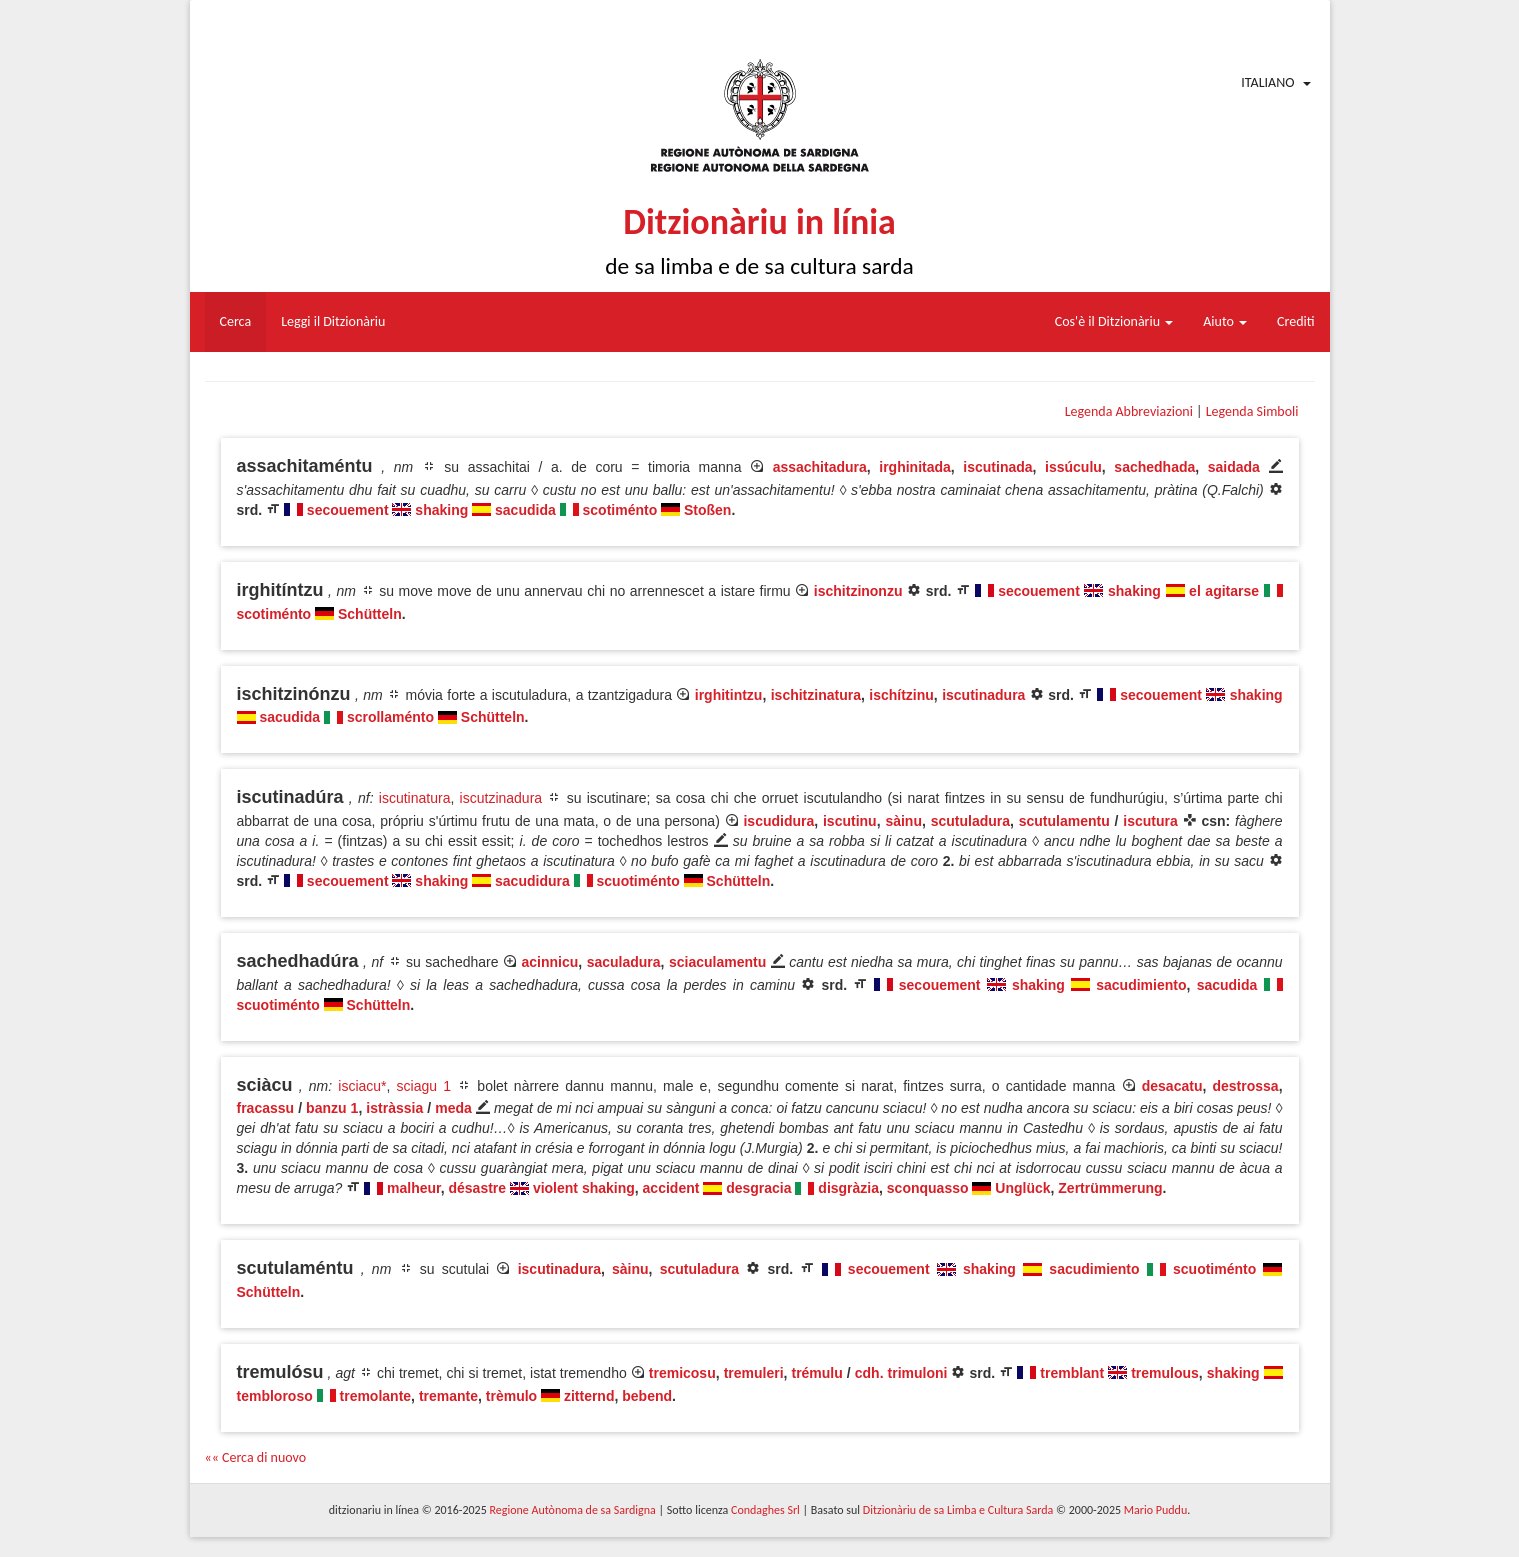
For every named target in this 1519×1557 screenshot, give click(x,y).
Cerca (236, 321)
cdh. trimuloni (901, 1373)
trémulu (816, 1373)
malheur (414, 1188)
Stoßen (707, 510)
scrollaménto (390, 717)
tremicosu (682, 1373)
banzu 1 (332, 1108)
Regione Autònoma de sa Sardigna (572, 1510)
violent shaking (584, 1188)
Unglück (1022, 1188)
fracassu (266, 1108)
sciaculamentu (717, 962)
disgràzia (848, 1188)
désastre (478, 1188)
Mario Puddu (1155, 1510)
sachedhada (1154, 467)
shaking (441, 510)
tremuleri (754, 1373)
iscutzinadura (501, 798)
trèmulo (511, 1396)
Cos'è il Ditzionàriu (1114, 321)
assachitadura (820, 467)
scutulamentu (1064, 821)
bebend (647, 1396)
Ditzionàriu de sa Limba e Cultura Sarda (958, 1510)
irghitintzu (729, 695)
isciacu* (362, 1086)
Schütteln (370, 614)
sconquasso (928, 1188)
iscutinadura (983, 695)
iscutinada (997, 467)
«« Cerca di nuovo (256, 1457)
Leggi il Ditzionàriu (333, 321)
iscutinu (850, 821)
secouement (348, 510)
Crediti (1296, 321)
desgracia (758, 1188)
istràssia (394, 1108)
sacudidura (532, 881)
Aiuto (1225, 321)
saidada (1234, 467)
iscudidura (778, 821)
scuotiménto (638, 881)
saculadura (624, 962)
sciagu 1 (424, 1086)
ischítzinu (901, 695)
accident (671, 1188)
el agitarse (1224, 591)
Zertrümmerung (1110, 1188)
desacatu (1172, 1086)
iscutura (1150, 821)
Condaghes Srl (765, 1510)
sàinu (903, 821)
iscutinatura (415, 798)
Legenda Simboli (1252, 411)
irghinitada (915, 467)
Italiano (1267, 82)
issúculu (1073, 467)
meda (453, 1108)
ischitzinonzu (858, 591)
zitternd (589, 1396)
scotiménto (620, 510)
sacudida (525, 510)
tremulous (1165, 1373)
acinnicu (549, 962)
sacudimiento (1141, 985)
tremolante (376, 1396)
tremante (448, 1396)
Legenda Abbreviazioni (1129, 411)
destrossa (1246, 1086)
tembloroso (275, 1396)
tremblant (1072, 1373)
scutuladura (970, 821)
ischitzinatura (816, 695)
